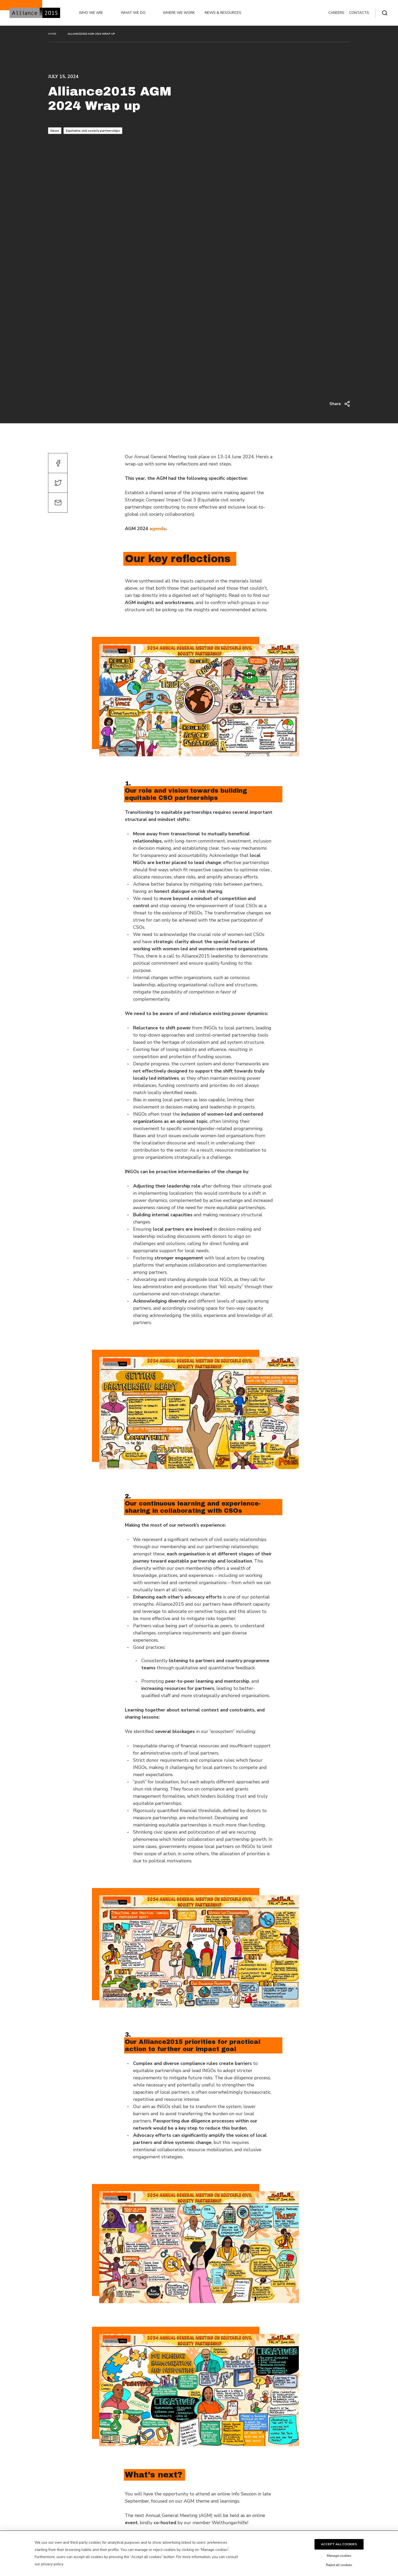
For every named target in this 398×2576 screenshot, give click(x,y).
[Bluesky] (257, 2501)
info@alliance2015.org (222, 2481)
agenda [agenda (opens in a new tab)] (158, 275)
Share (339, 150)
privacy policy (52, 2567)
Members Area (61, 2518)
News (54, 131)
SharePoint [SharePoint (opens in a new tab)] (192, 2362)
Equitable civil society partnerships (93, 131)
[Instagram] (282, 2501)
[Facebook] (245, 2501)
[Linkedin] (269, 2501)
